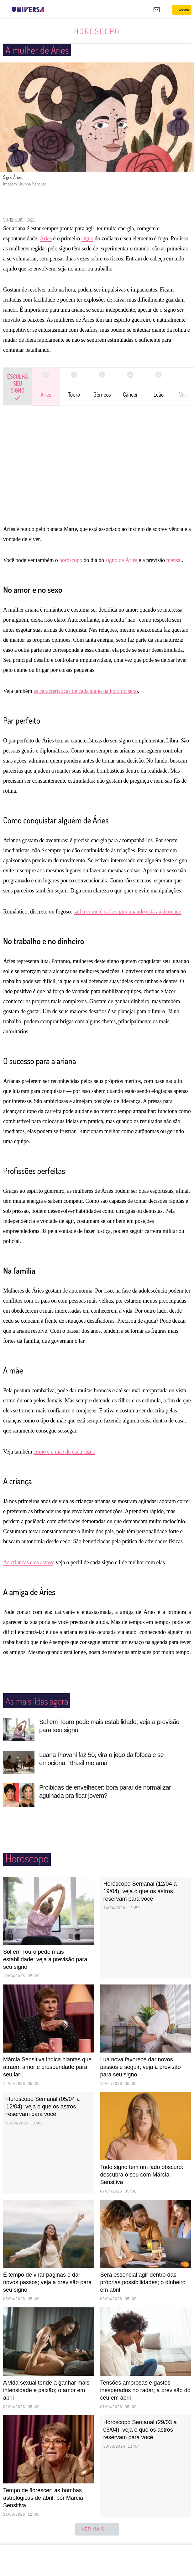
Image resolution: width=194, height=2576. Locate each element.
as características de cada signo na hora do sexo (86, 691)
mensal (174, 560)
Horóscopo (97, 31)
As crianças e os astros (28, 1562)
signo (87, 238)
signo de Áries (121, 560)
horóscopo (70, 560)
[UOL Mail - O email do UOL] (156, 9)
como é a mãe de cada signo (64, 1452)
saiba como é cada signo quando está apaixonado (127, 911)
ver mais (97, 2529)
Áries (46, 238)
